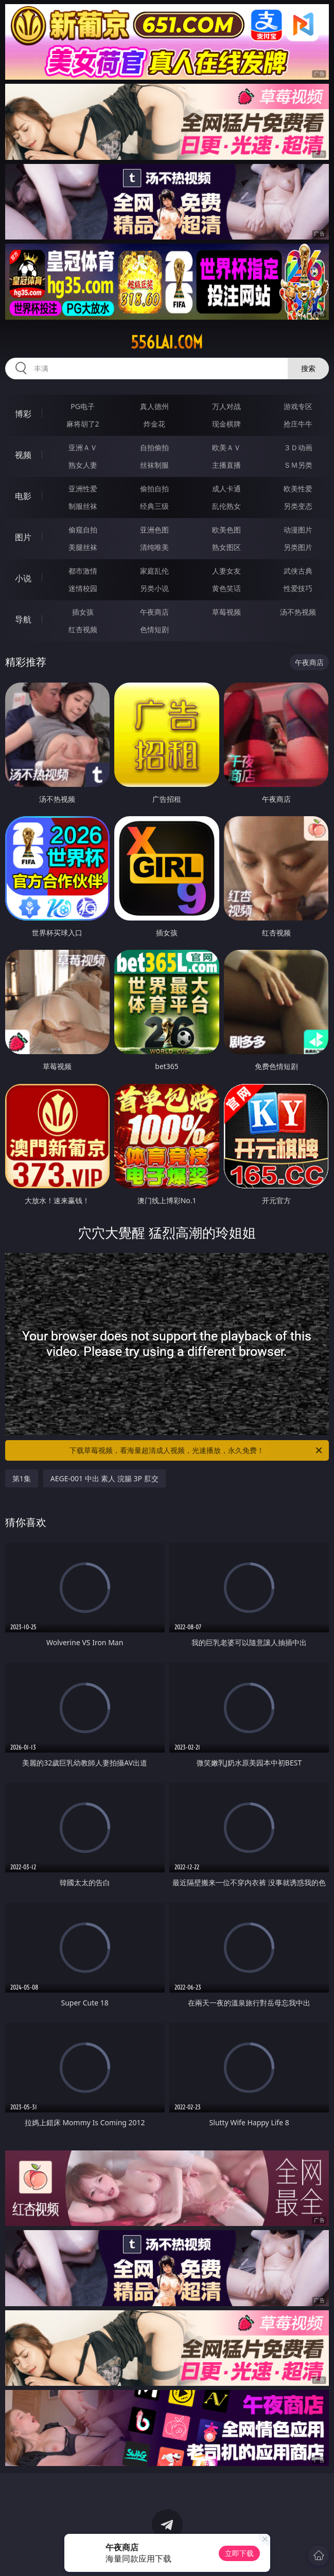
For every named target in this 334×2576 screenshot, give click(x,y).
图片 (23, 537)
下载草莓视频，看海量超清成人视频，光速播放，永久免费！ (196, 1450)
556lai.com (167, 342)
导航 (23, 619)
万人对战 (226, 406)
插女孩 (83, 612)
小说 (23, 578)
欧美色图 (226, 530)
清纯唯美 (154, 547)
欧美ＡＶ (226, 447)
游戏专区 (298, 406)
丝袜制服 (154, 465)
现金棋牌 (226, 424)
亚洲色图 (154, 530)
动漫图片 (298, 530)
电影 (23, 496)
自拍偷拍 (154, 447)
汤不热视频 (298, 612)
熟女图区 (226, 547)
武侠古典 (298, 571)
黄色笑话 (226, 588)
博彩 (23, 413)
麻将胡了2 (82, 424)
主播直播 (226, 465)
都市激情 (82, 571)
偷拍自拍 (154, 488)
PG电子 (83, 406)
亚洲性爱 (82, 488)
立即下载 (239, 2553)
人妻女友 (226, 571)
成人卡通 (226, 488)
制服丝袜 (82, 506)
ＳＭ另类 (298, 465)
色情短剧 (154, 629)
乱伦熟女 (226, 506)
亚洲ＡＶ (82, 447)
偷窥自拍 (82, 530)
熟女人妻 (82, 465)
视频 (23, 455)
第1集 (21, 1478)
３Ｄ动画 (298, 447)
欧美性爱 (298, 488)
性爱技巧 (298, 588)
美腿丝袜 (82, 547)
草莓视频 (226, 612)
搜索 (308, 368)
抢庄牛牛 (298, 424)
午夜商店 (154, 612)
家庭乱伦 (154, 571)
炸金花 (154, 424)
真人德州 (154, 406)
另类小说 (154, 588)
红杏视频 (82, 629)
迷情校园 (82, 588)
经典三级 (154, 506)
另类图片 (298, 547)
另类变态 (298, 506)
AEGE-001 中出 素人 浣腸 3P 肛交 (104, 1478)
